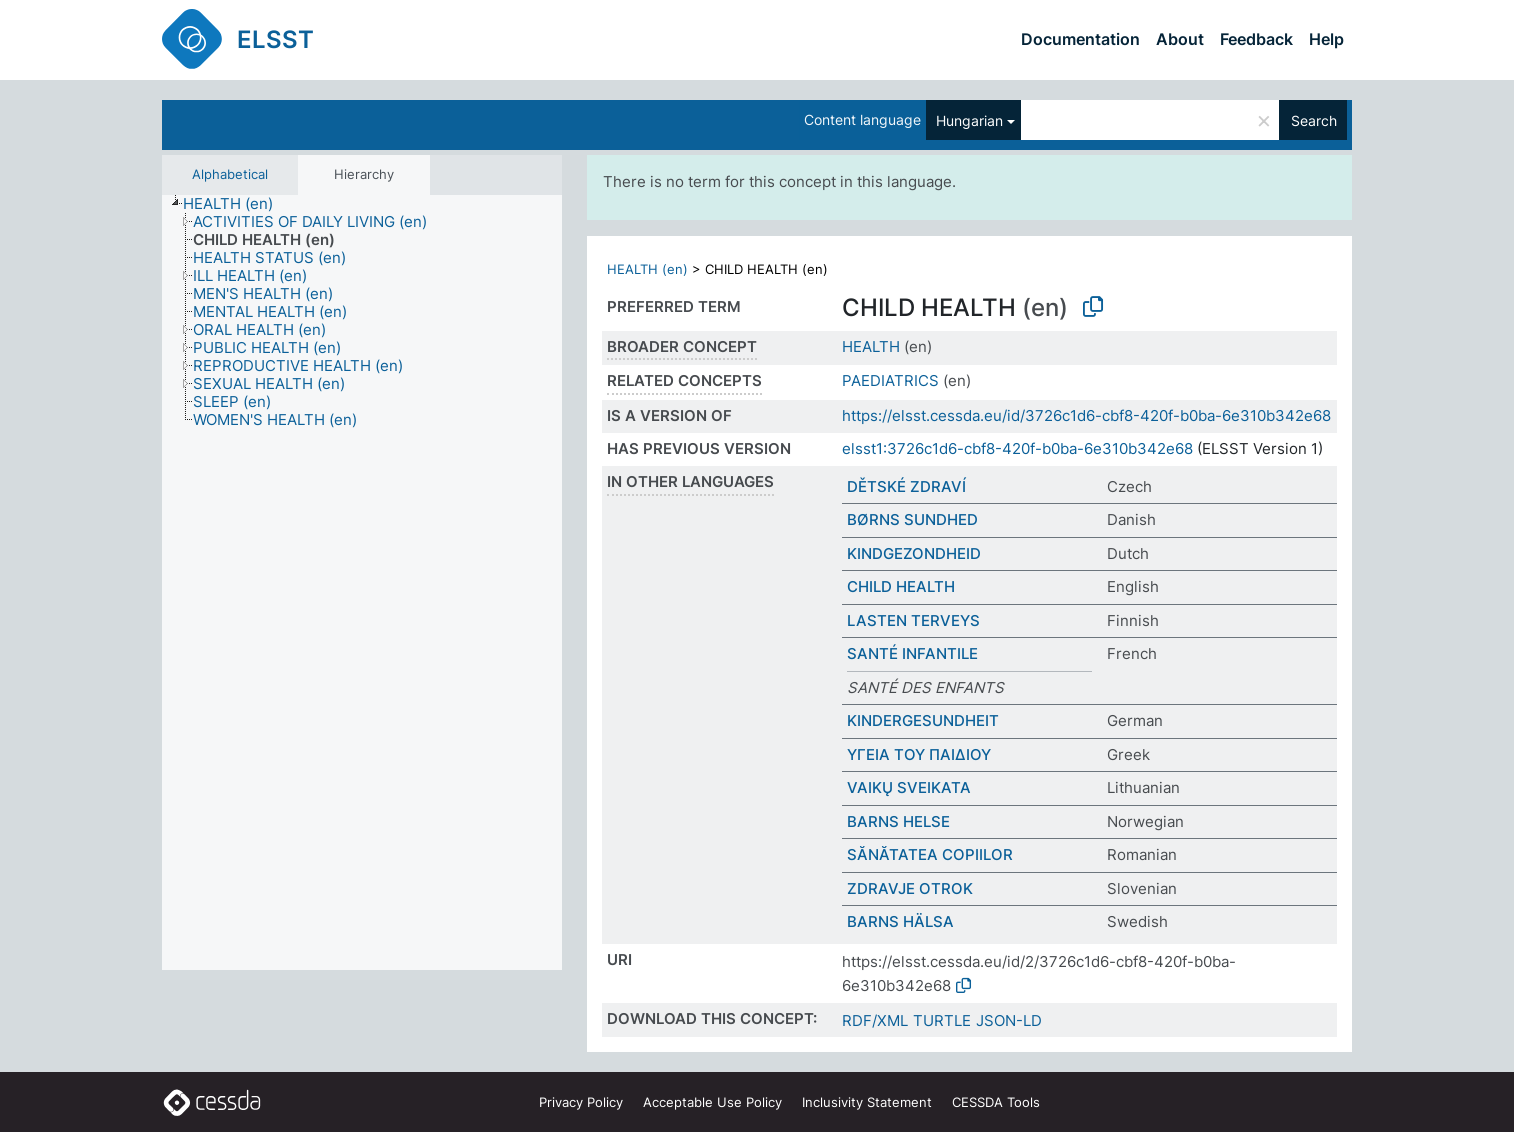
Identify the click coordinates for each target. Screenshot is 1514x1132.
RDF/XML (875, 1020)
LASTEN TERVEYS (913, 620)
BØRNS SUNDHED (912, 519)
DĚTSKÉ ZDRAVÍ (906, 486)
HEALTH (871, 346)
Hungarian (969, 120)
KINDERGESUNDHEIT (923, 720)
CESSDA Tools (996, 1102)
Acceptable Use (712, 1102)
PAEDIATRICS (890, 380)
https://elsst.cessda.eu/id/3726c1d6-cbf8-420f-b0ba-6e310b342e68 (1086, 415)
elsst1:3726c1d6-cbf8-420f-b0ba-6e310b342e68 (1017, 448)
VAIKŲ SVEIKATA (909, 787)
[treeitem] (236, 204)
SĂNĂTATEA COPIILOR (930, 854)
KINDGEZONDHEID (914, 553)
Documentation (1080, 39)
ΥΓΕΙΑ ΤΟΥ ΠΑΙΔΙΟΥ (919, 754)
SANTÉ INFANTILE (912, 653)
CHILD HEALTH (901, 586)
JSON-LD (1009, 1020)
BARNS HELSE (898, 821)
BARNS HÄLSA (900, 921)
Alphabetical (230, 174)
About (1180, 39)
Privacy (581, 1102)
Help (1326, 39)
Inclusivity (867, 1102)
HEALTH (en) (647, 269)
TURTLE (942, 1020)
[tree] (362, 583)
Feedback (1256, 39)
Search (1314, 120)
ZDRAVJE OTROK (910, 888)
